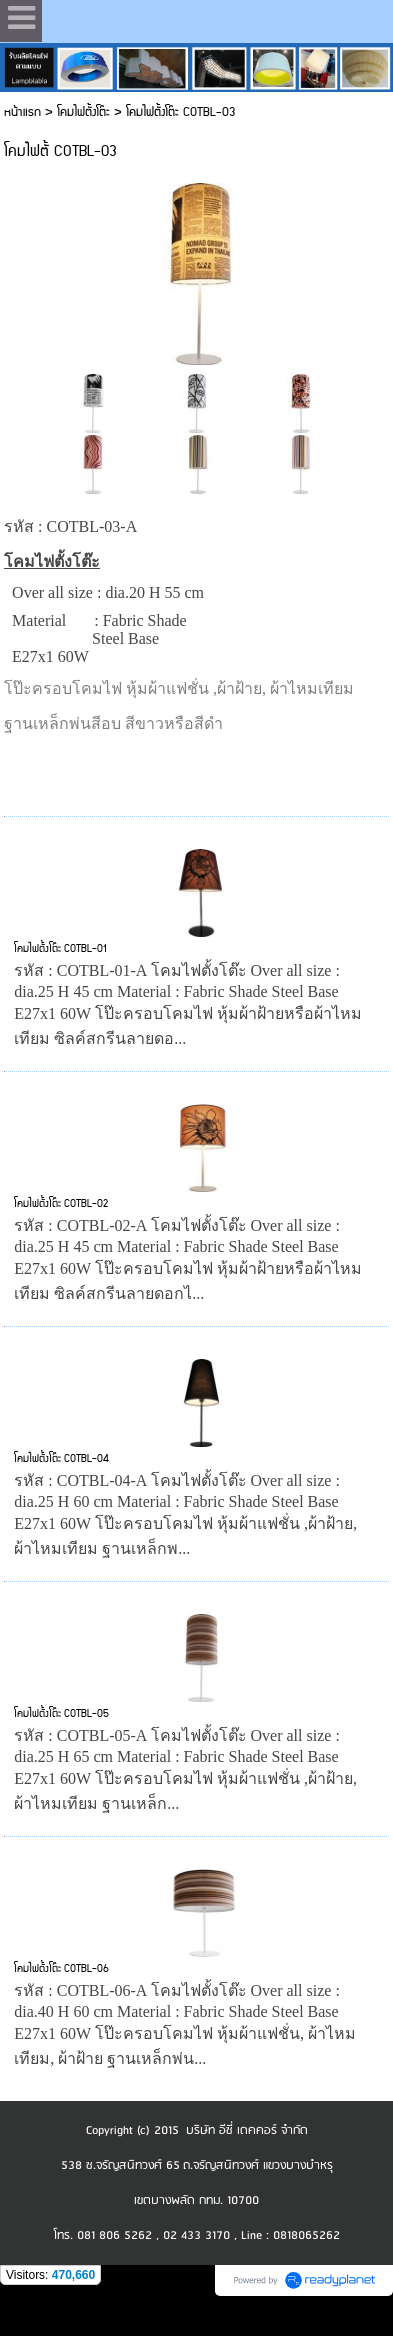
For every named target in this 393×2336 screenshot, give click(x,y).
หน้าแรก (22, 112)
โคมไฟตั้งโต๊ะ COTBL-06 (61, 1969)
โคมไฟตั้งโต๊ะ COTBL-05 (61, 1714)
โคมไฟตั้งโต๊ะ (83, 112)
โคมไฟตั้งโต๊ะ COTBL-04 (61, 1459)
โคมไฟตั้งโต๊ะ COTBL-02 (61, 1204)
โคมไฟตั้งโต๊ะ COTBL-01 (60, 949)
